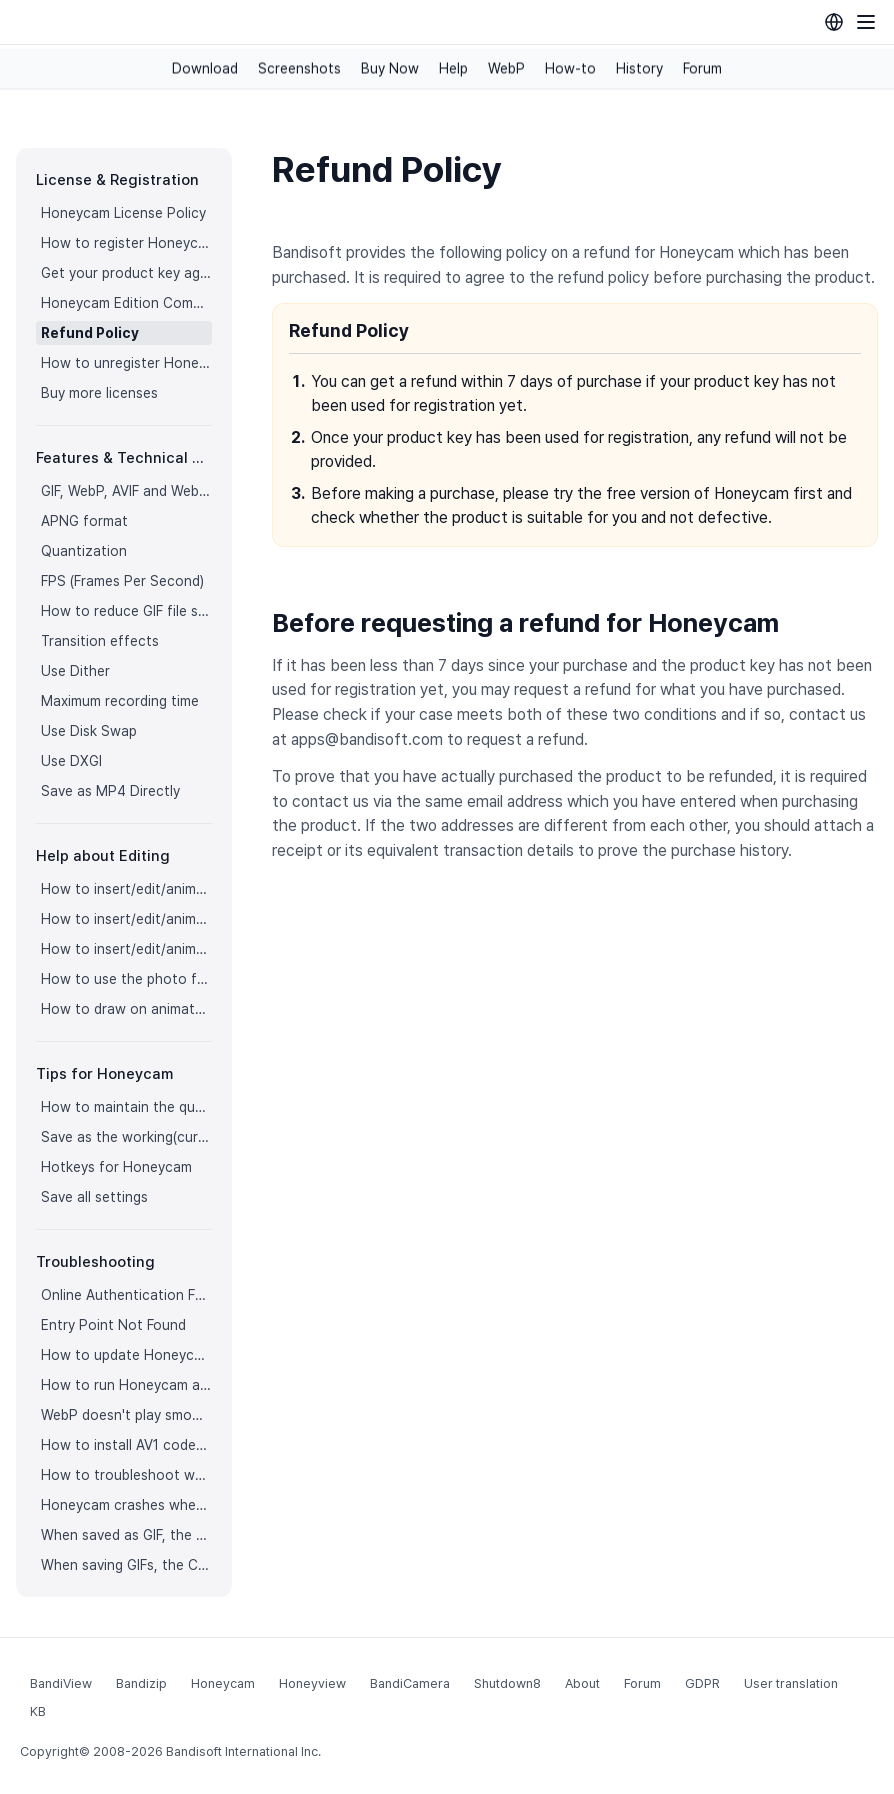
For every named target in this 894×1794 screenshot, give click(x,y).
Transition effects (100, 641)
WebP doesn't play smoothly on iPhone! (126, 1415)
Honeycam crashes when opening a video (126, 1505)
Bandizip (141, 1683)
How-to (570, 69)
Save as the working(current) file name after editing (126, 1137)
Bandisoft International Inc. (243, 1751)
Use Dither (75, 671)
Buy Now (390, 69)
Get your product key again (126, 273)
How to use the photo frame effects (126, 979)
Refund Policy (90, 333)
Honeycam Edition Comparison (126, 303)
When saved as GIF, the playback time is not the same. (126, 1535)
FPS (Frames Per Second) (122, 581)
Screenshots (299, 69)
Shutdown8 (507, 1683)
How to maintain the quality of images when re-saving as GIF (126, 1107)
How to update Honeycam (126, 1355)
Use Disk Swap (89, 731)
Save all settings (94, 1197)
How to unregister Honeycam (126, 363)
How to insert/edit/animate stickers (126, 949)
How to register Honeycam (126, 243)
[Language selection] (834, 22)
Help (453, 69)
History (639, 69)
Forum (702, 69)
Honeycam (223, 1683)
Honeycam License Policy (123, 213)
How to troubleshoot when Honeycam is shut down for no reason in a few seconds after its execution (126, 1475)
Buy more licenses (99, 393)
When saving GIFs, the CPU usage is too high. (126, 1565)
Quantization (84, 551)
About (582, 1683)
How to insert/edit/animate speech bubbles (126, 919)
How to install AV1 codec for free (126, 1445)
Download (205, 69)
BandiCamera (410, 1683)
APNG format (84, 521)
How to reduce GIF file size (126, 611)
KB (38, 1711)
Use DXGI (71, 761)
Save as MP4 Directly (110, 791)
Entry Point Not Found (113, 1325)
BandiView (61, 1683)
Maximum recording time (120, 701)
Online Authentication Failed (126, 1295)
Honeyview (312, 1683)
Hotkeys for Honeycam (116, 1167)
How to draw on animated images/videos (126, 1009)
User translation (791, 1683)
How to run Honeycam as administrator (126, 1385)
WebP (506, 69)
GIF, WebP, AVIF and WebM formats (126, 491)
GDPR (702, 1683)
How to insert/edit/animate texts (126, 889)
